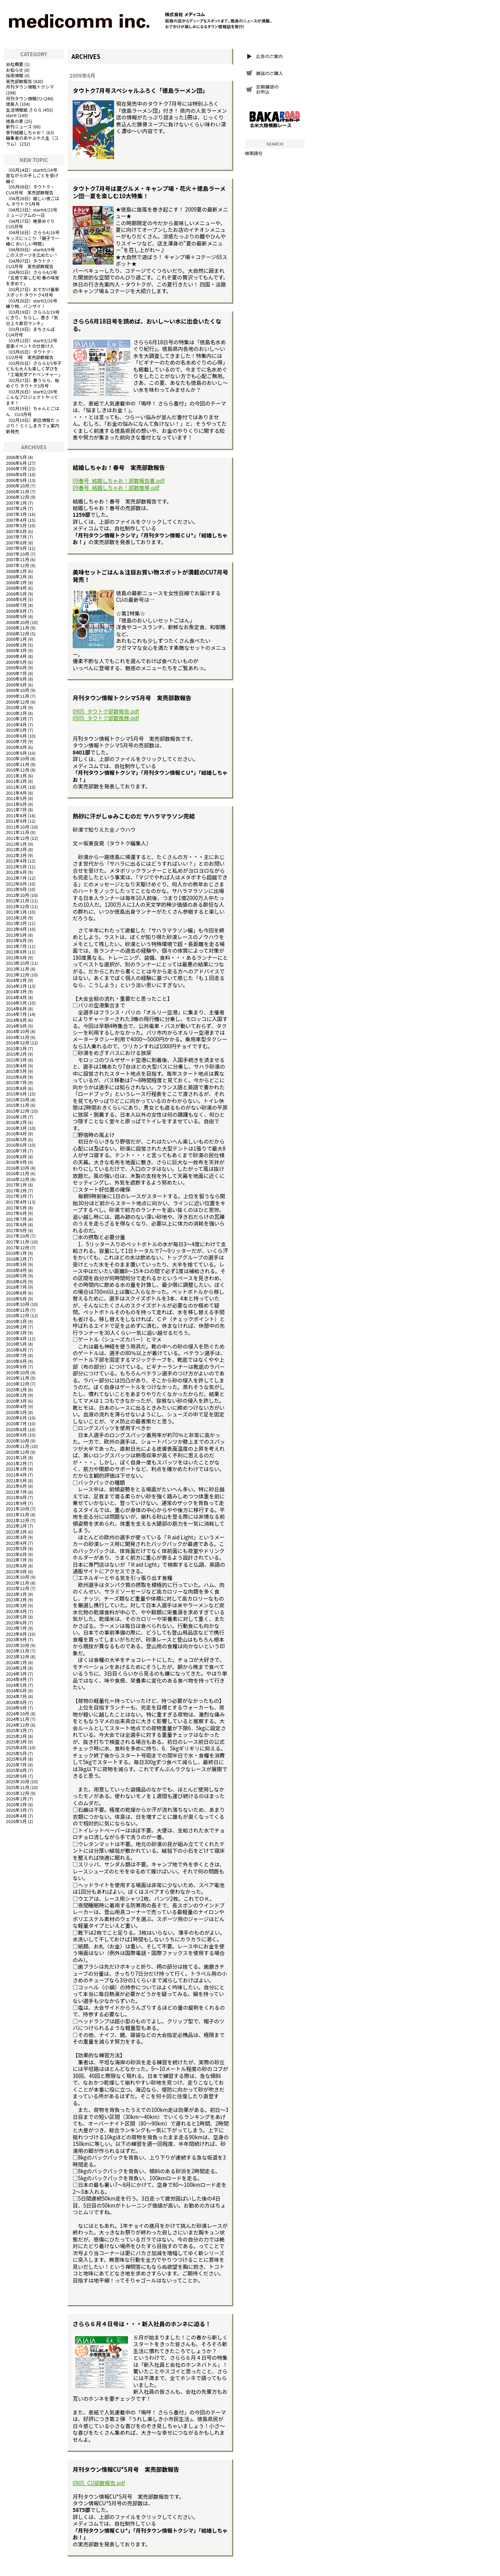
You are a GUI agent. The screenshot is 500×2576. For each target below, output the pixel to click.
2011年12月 (17, 838)
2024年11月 (17, 1719)
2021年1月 (16, 1457)
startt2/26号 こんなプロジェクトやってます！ (34, 397)
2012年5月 (16, 866)
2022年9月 (16, 1571)
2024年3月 (16, 1673)
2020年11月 (17, 1446)
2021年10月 (17, 1508)
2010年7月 (16, 741)
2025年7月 (16, 1764)
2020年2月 (16, 1395)
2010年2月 (16, 713)
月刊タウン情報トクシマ (30, 87)
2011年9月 (16, 821)
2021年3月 (16, 1469)
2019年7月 (16, 1355)
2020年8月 (16, 1429)
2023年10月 (17, 1645)
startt (11, 115)
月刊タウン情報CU (24, 98)
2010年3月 (16, 718)
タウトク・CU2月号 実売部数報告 (30, 355)
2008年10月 (17, 622)
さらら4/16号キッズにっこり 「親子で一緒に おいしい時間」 (32, 238)
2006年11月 (17, 491)
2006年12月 (17, 497)
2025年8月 (16, 1770)
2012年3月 (16, 855)
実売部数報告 (19, 81)
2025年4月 (16, 1747)
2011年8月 (16, 815)
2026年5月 (16, 1821)
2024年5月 (16, 1685)
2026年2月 (16, 1804)
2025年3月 (16, 1741)
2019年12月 (17, 1384)
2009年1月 (16, 639)
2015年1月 (16, 1048)
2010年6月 (16, 736)
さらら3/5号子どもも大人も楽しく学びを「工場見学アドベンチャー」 (34, 368)
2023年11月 (17, 1650)
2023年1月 (16, 1594)
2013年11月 (17, 969)
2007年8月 (16, 542)
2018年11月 (17, 1310)
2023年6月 (16, 1622)
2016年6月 (16, 1145)
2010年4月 (16, 724)
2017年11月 (17, 1241)
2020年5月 (16, 1412)
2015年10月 (17, 1099)
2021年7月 (16, 1492)
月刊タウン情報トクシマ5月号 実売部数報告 (132, 698)
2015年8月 (16, 1088)
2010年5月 (16, 730)
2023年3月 (16, 1605)
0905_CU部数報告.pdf (99, 2483)
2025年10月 (17, 1781)
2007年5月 (16, 525)
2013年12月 (17, 974)
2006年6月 (16, 463)
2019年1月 (16, 1321)
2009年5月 (16, 662)
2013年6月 (16, 940)
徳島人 (12, 104)
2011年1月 (16, 775)
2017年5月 (16, 1207)
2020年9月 (16, 1435)
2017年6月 (16, 1213)
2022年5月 (16, 1548)
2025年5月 (16, 1753)
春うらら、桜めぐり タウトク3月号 (32, 383)
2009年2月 (16, 645)
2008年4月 (16, 588)
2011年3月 (16, 787)
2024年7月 (16, 1696)
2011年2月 (16, 781)
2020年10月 (17, 1440)
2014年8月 (16, 1020)
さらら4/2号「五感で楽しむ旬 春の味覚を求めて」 (32, 277)
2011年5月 (16, 798)
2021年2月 (16, 1463)
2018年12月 (17, 1315)
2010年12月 (17, 770)
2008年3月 (16, 582)
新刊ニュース (19, 126)
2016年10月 (17, 1168)
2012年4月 (16, 860)
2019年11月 (17, 1378)
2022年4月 (16, 1543)
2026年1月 (16, 1798)
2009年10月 (17, 690)
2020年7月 (16, 1423)
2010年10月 (17, 758)
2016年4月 (16, 1133)
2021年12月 (17, 1520)
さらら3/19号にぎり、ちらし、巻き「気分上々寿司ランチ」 (32, 317)
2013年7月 (16, 946)
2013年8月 (16, 951)
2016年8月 (16, 1156)
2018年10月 (17, 1304)
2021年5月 (16, 1480)
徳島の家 (14, 121)
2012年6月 (16, 872)
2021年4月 (16, 1474)
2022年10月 (17, 1577)
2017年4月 (16, 1202)
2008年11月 (17, 627)
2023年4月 (16, 1611)
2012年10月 (17, 895)
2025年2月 (16, 1736)
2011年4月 (16, 793)
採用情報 (14, 75)
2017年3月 (16, 1196)
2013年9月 (16, 957)
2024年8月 (16, 1702)
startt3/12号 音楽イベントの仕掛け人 (34, 343)
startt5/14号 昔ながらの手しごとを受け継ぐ (34, 175)
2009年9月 (16, 684)
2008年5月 (16, 594)
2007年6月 (16, 531)
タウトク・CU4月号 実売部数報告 (30, 189)
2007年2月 (16, 508)
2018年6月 (16, 1281)
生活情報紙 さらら (24, 110)
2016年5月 (16, 1139)
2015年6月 (16, 1077)
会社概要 (14, 64)
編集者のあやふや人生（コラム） (32, 141)
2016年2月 (16, 1122)
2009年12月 (17, 702)
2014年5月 (16, 1003)
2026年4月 (16, 1816)
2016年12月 (17, 1179)
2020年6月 (16, 1417)
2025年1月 (16, 1730)
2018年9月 (16, 1298)
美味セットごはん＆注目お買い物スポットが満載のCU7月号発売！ (150, 576)
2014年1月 (16, 980)
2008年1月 (16, 571)
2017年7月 (16, 1219)
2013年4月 (16, 929)
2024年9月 (16, 1707)
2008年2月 (16, 576)
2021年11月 (17, 1514)
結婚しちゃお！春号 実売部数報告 (119, 467)
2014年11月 (17, 1037)
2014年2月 (16, 986)
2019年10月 (17, 1372)
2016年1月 (16, 1117)
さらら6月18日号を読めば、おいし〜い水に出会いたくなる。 (147, 325)
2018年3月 (16, 1264)
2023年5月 (16, 1617)
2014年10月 (17, 1031)
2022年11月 (17, 1583)
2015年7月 (16, 1082)
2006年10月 (17, 485)
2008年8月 (16, 611)
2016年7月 (16, 1150)
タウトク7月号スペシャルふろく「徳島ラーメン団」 (140, 90)
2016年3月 (16, 1128)
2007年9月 (16, 548)
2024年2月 (16, 1668)
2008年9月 (16, 616)
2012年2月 (16, 849)
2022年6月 (16, 1554)
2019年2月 (16, 1327)
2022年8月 (16, 1565)
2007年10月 (17, 554)
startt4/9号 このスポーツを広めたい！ (32, 252)
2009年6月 (16, 667)
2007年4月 (16, 520)
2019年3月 (16, 1332)
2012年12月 (17, 906)
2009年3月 (16, 650)
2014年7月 (16, 1014)
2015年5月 (16, 1071)
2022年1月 (16, 1526)
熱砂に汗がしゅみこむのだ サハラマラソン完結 (134, 816)
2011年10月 (17, 827)
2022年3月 (16, 1537)
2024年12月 (17, 1725)
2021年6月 (16, 1486)
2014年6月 (16, 1008)
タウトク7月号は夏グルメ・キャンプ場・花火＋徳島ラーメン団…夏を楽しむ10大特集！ (149, 192)
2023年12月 (17, 1656)
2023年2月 (16, 1599)
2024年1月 (16, 1662)
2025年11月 (17, 1787)
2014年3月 (16, 991)
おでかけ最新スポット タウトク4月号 (32, 292)
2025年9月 (16, 1776)
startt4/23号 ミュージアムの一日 (34, 212)
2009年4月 (16, 656)
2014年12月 (17, 1042)
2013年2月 (16, 917)
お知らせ (14, 70)
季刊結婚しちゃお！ (25, 132)
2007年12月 (17, 565)
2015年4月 (16, 1065)
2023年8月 (16, 1634)
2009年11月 (17, 696)
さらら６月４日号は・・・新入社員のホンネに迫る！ (142, 2324)
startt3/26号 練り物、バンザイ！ (34, 303)
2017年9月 (16, 1230)
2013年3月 (16, 923)
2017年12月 (17, 1247)
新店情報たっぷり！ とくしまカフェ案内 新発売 (32, 425)
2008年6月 (16, 599)
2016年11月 (17, 1173)
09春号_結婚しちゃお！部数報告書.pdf (118, 480)
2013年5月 (16, 935)
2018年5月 (16, 1275)
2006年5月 (16, 457)
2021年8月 (16, 1497)
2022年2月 (16, 1531)
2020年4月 (16, 1406)
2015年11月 (17, 1105)
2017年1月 (16, 1184)
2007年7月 (16, 537)
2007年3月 (16, 514)
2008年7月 (16, 605)
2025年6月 (16, 1759)
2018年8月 (16, 1293)
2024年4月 (16, 1679)
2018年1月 (16, 1253)
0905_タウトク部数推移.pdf (106, 718)
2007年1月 (16, 503)
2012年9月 (16, 889)
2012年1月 (16, 844)
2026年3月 (16, 1810)
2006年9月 (16, 480)
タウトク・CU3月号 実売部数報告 (30, 264)
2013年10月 (17, 963)
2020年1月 (16, 1389)
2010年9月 (16, 753)
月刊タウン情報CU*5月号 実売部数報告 (126, 2469)
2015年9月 (16, 1094)
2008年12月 (17, 633)
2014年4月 (16, 997)
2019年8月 (16, 1361)
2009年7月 (16, 673)
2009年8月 (16, 679)
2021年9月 (16, 1503)
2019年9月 (16, 1366)
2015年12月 (17, 1111)
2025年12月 (17, 1793)
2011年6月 (16, 804)
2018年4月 (16, 1270)
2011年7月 (16, 809)
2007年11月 (17, 559)
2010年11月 (17, 764)
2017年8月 (16, 1224)
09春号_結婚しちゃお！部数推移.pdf (116, 487)
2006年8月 (16, 474)
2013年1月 (16, 912)
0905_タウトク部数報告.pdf (106, 711)
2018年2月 (16, 1259)
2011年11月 (17, 832)
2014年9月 (16, 1026)
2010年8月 (16, 747)
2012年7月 (16, 878)
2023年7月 (16, 1628)
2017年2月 (16, 1190)
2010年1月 (16, 707)
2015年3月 (16, 1060)
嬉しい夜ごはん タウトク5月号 (32, 201)
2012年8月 (16, 884)
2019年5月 (16, 1344)
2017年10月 (17, 1236)
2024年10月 (17, 1713)
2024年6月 (16, 1690)
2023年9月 (16, 1639)
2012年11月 (17, 900)
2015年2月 (16, 1054)
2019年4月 (16, 1338)
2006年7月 (16, 468)
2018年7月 (16, 1287)
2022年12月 (17, 1588)
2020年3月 (16, 1401)
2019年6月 (16, 1350)
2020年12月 (17, 1452)
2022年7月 (16, 1560)
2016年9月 (16, 1162)
